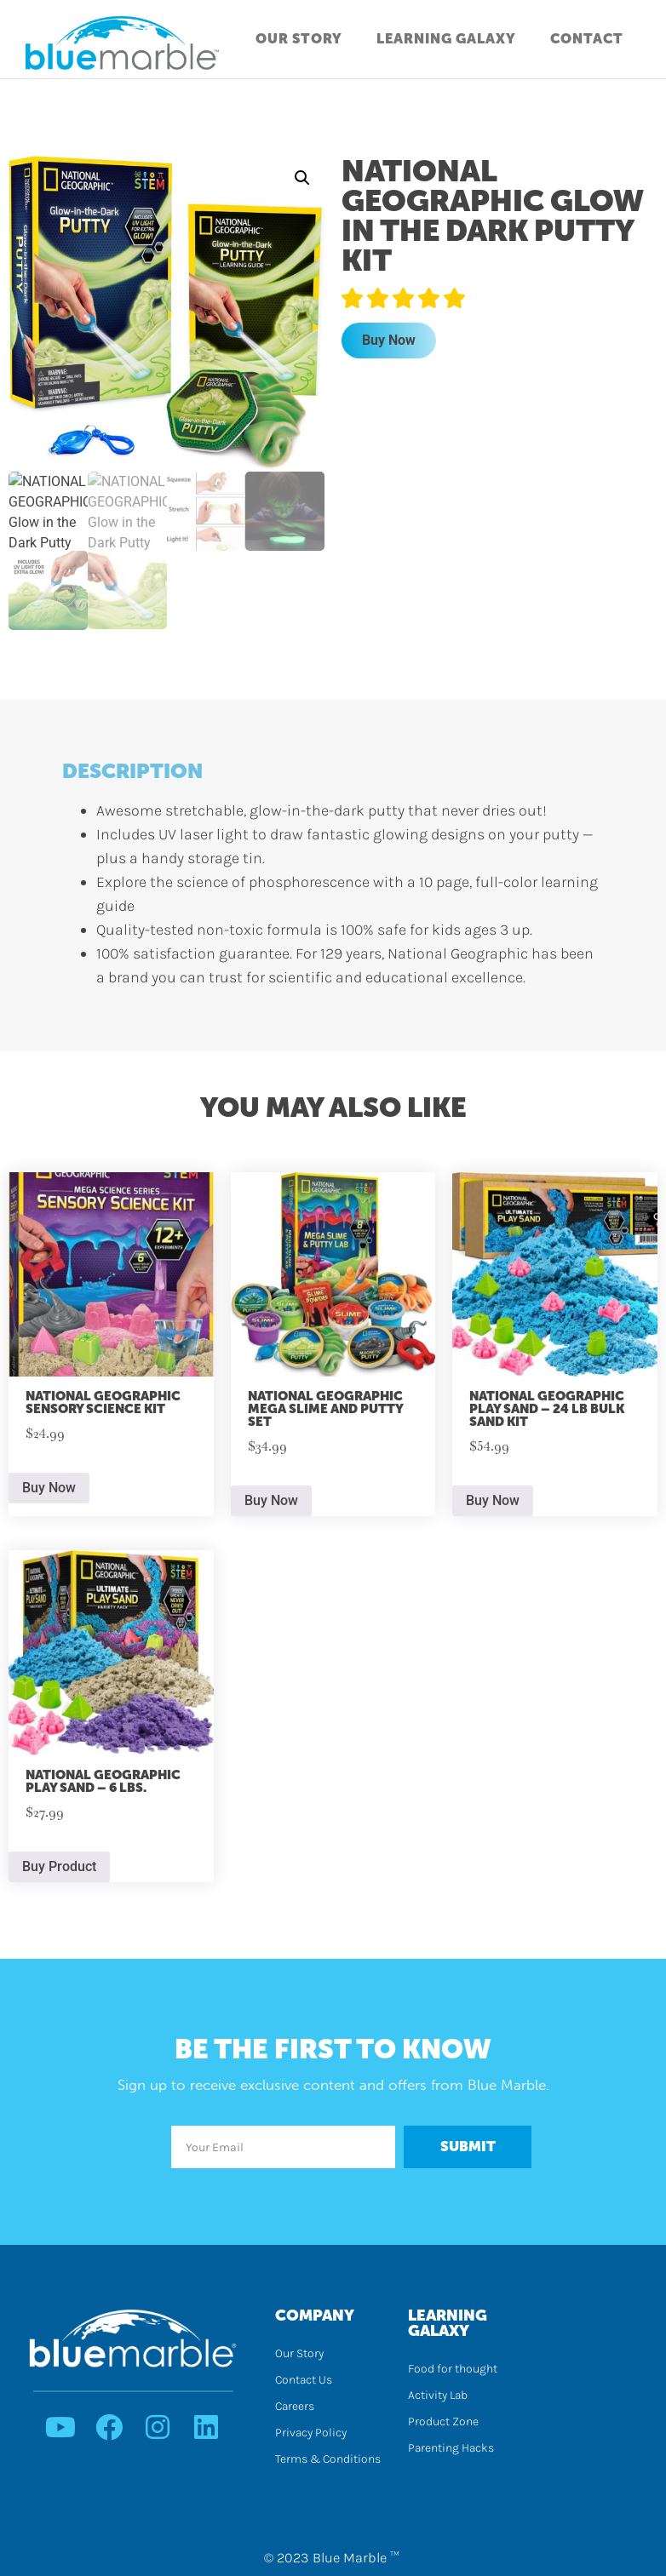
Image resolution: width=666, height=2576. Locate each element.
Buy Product (59, 1864)
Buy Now (389, 340)
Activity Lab (438, 2393)
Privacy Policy (311, 2431)
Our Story (298, 39)
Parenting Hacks (451, 2446)
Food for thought (452, 2367)
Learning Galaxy (446, 39)
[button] (302, 178)
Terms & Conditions (328, 2457)
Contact (586, 39)
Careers (294, 2404)
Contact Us (303, 2378)
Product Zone (443, 2420)
